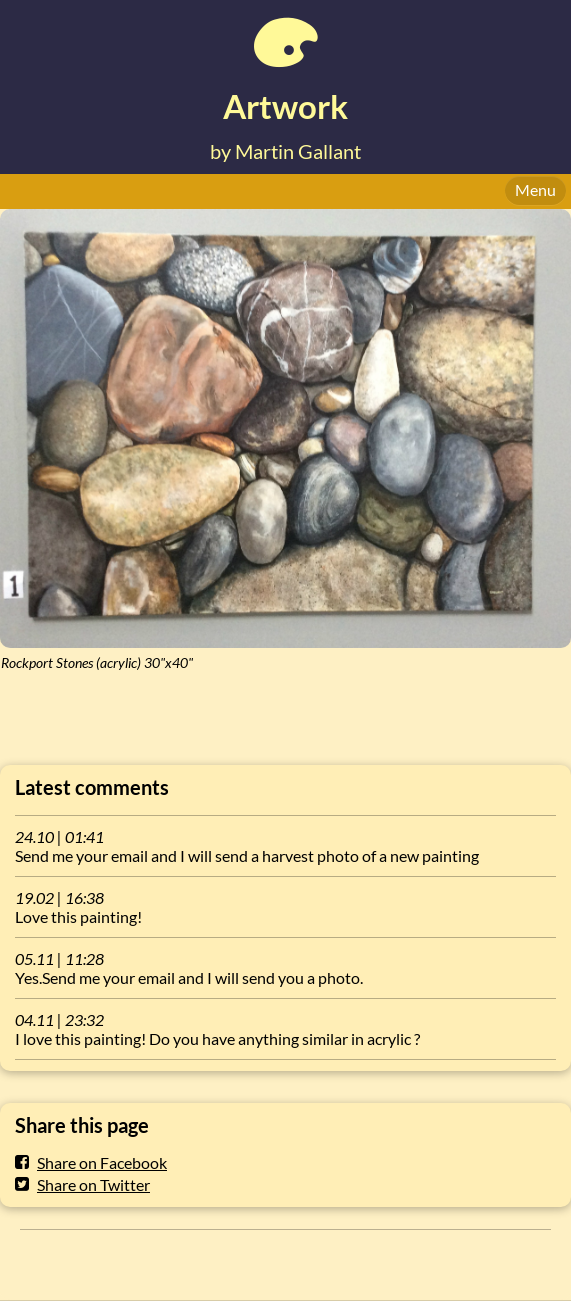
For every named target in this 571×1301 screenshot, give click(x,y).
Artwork (285, 106)
